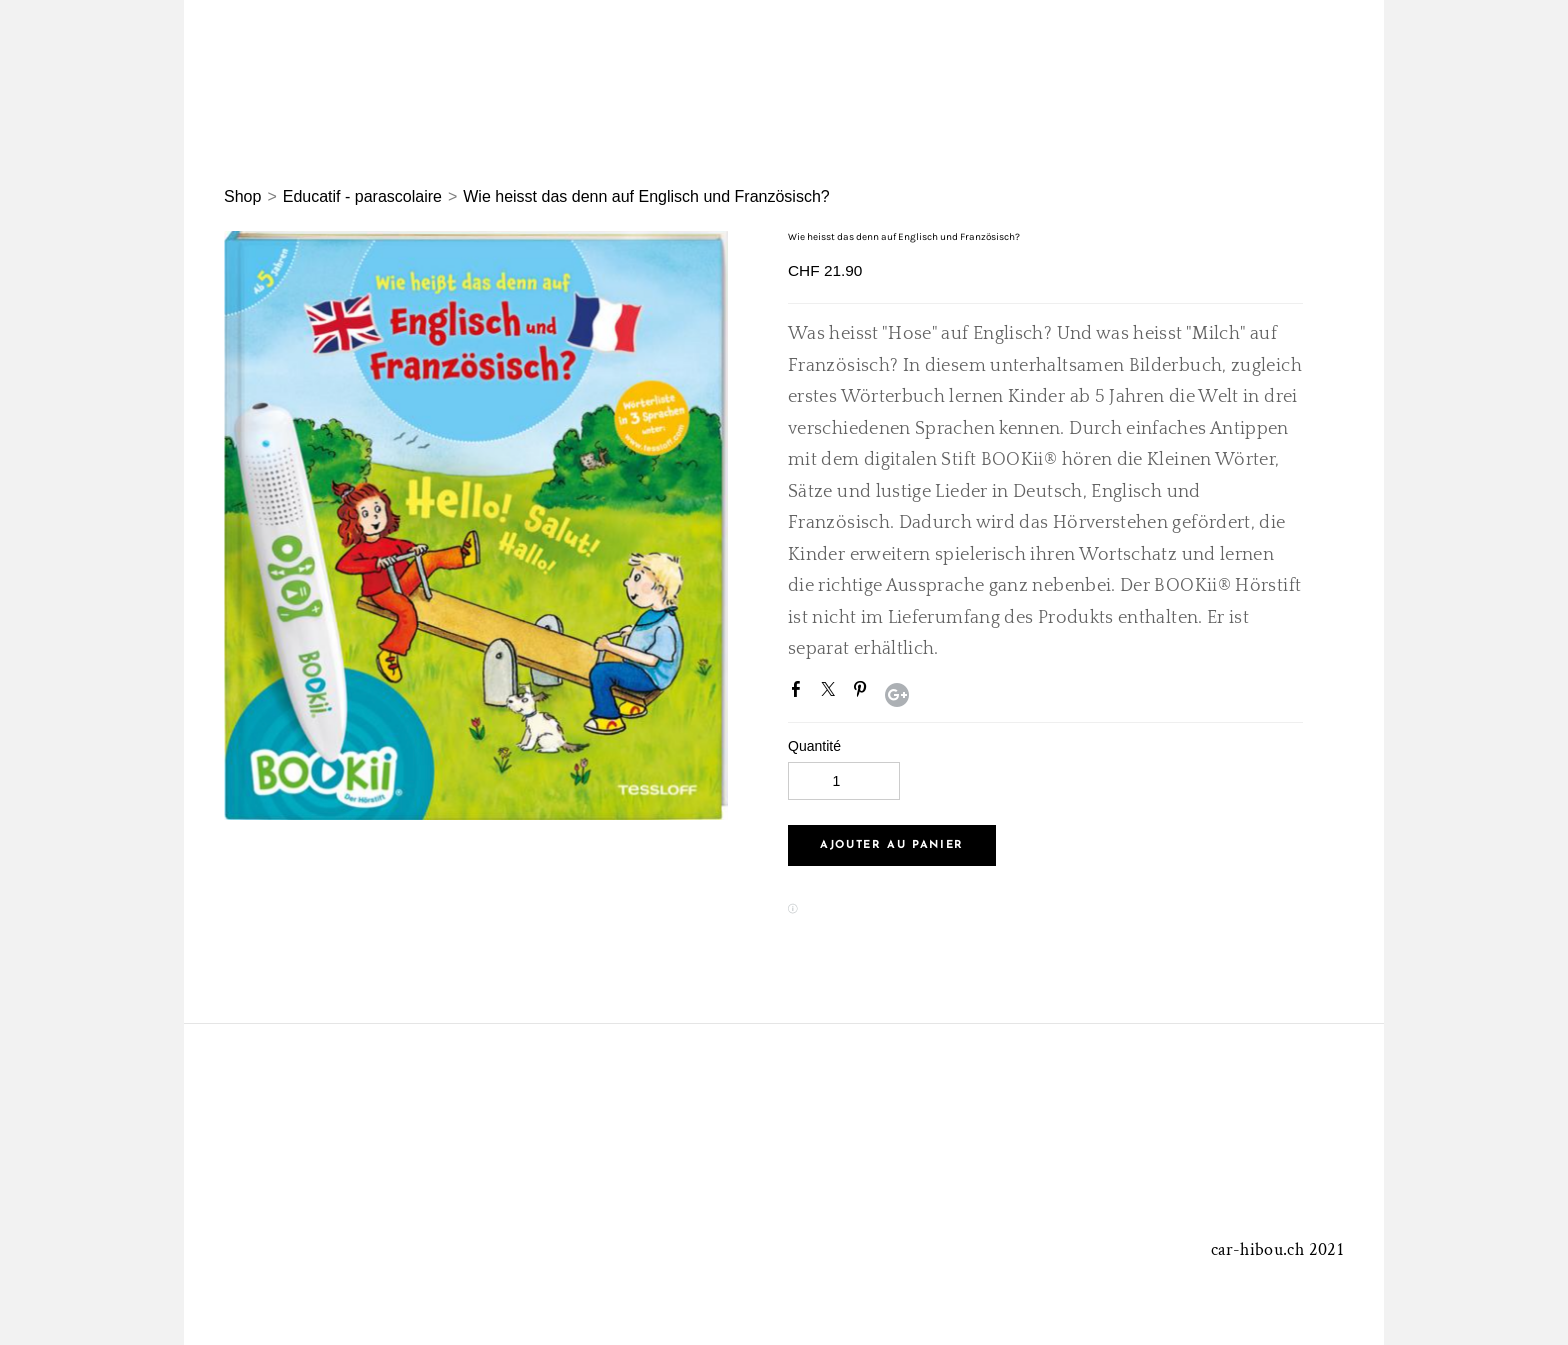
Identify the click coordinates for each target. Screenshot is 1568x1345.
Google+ (897, 695)
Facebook (800, 693)
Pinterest (864, 693)
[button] (892, 845)
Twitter (832, 693)
